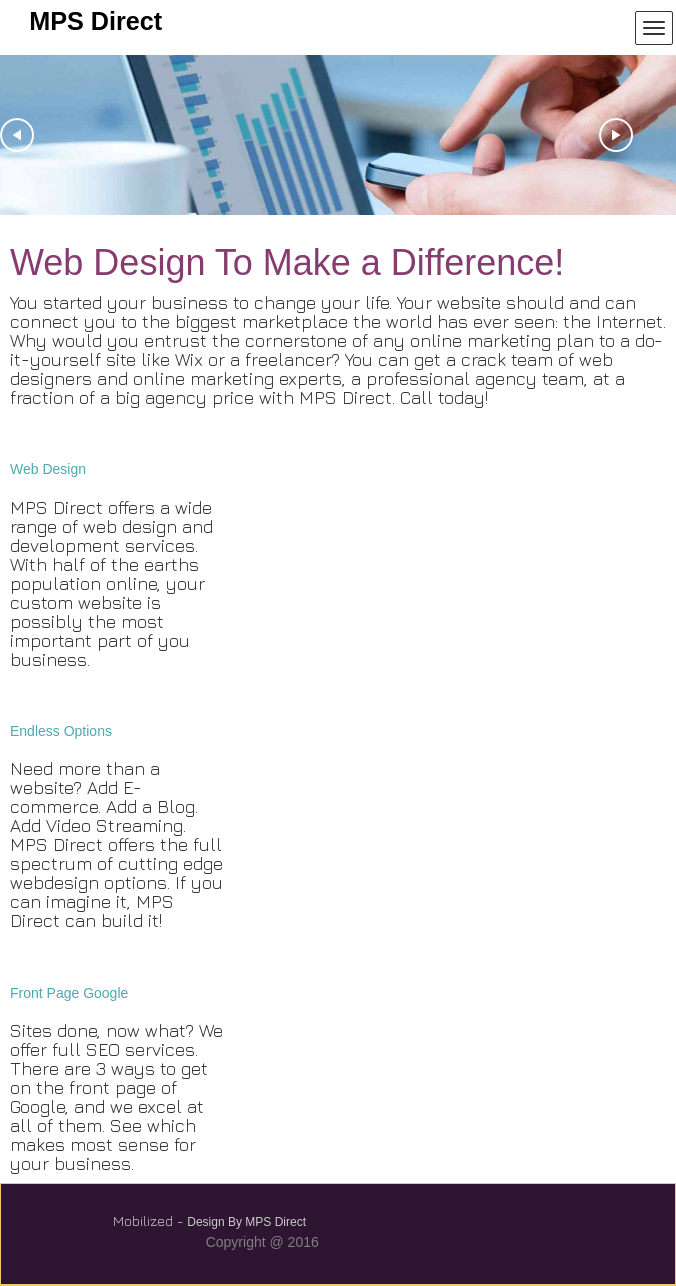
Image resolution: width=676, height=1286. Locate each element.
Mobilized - (148, 1220)
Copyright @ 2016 (262, 1242)
